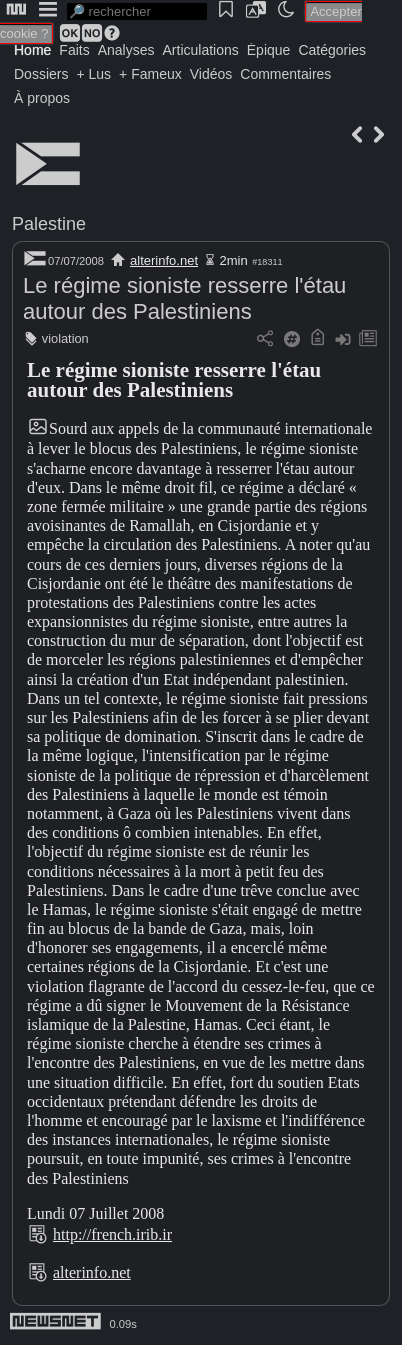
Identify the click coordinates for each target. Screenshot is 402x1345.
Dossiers (41, 74)
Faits (74, 50)
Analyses (126, 50)
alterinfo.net (164, 260)
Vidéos (211, 74)
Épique (269, 50)
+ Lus (93, 74)
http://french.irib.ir (112, 1234)
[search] (137, 11)
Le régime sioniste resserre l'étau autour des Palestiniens (184, 298)
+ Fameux (150, 74)
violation (65, 338)
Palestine (49, 224)
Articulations (201, 50)
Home (32, 50)
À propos (42, 98)
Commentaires (285, 74)
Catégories (332, 50)
